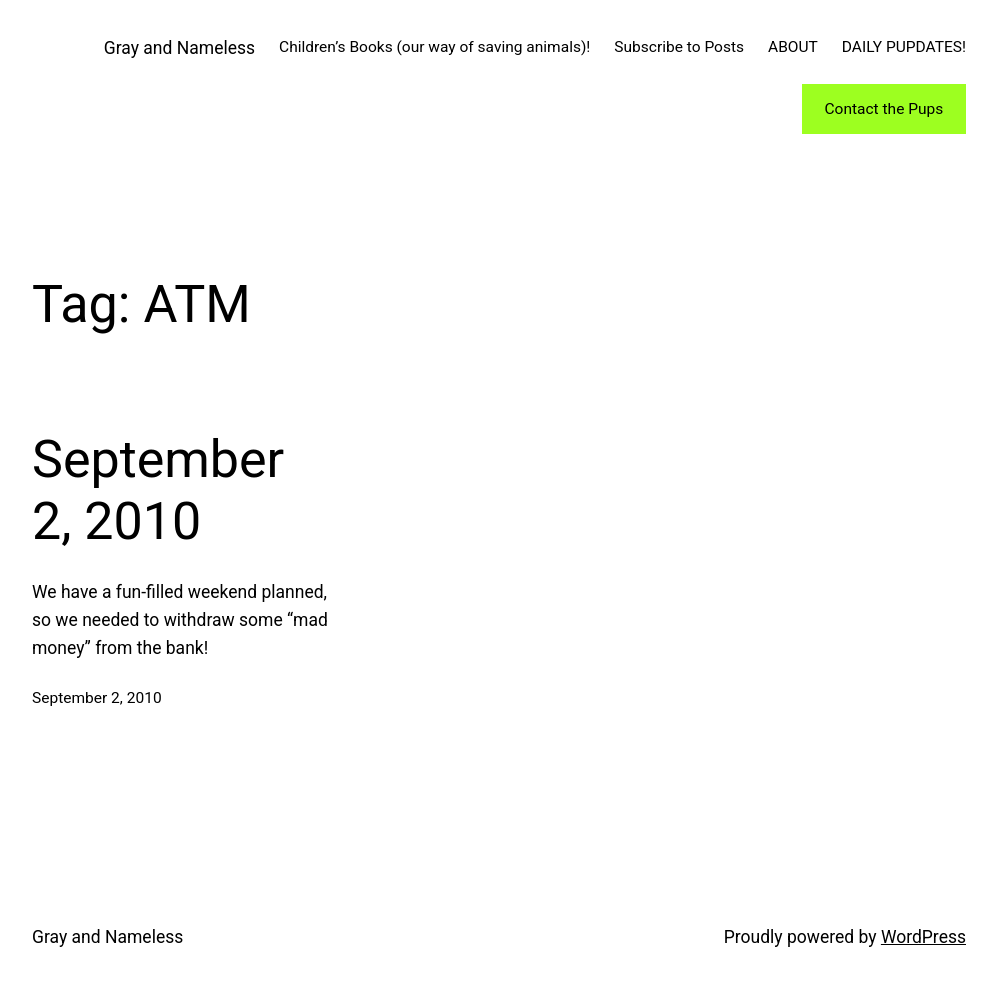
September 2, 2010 (158, 490)
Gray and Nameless (179, 48)
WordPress (923, 937)
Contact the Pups (883, 109)
